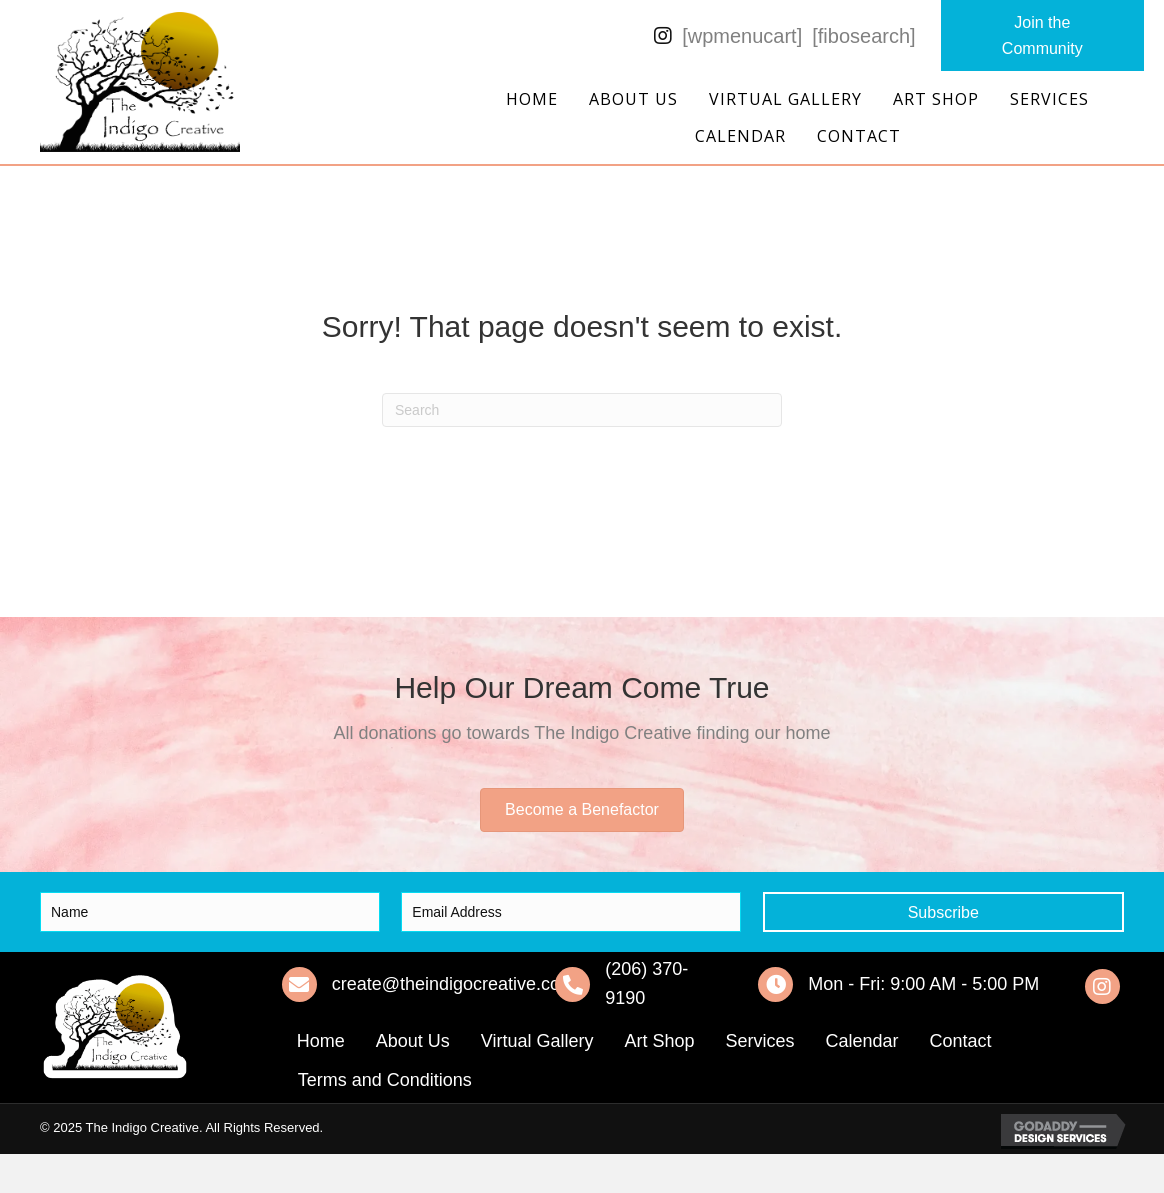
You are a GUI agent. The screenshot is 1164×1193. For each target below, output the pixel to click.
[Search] (582, 410)
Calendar (740, 136)
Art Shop (936, 99)
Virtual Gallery (785, 99)
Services (1049, 99)
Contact (859, 136)
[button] (1042, 35)
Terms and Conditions (385, 1080)
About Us (633, 99)
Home (532, 99)
